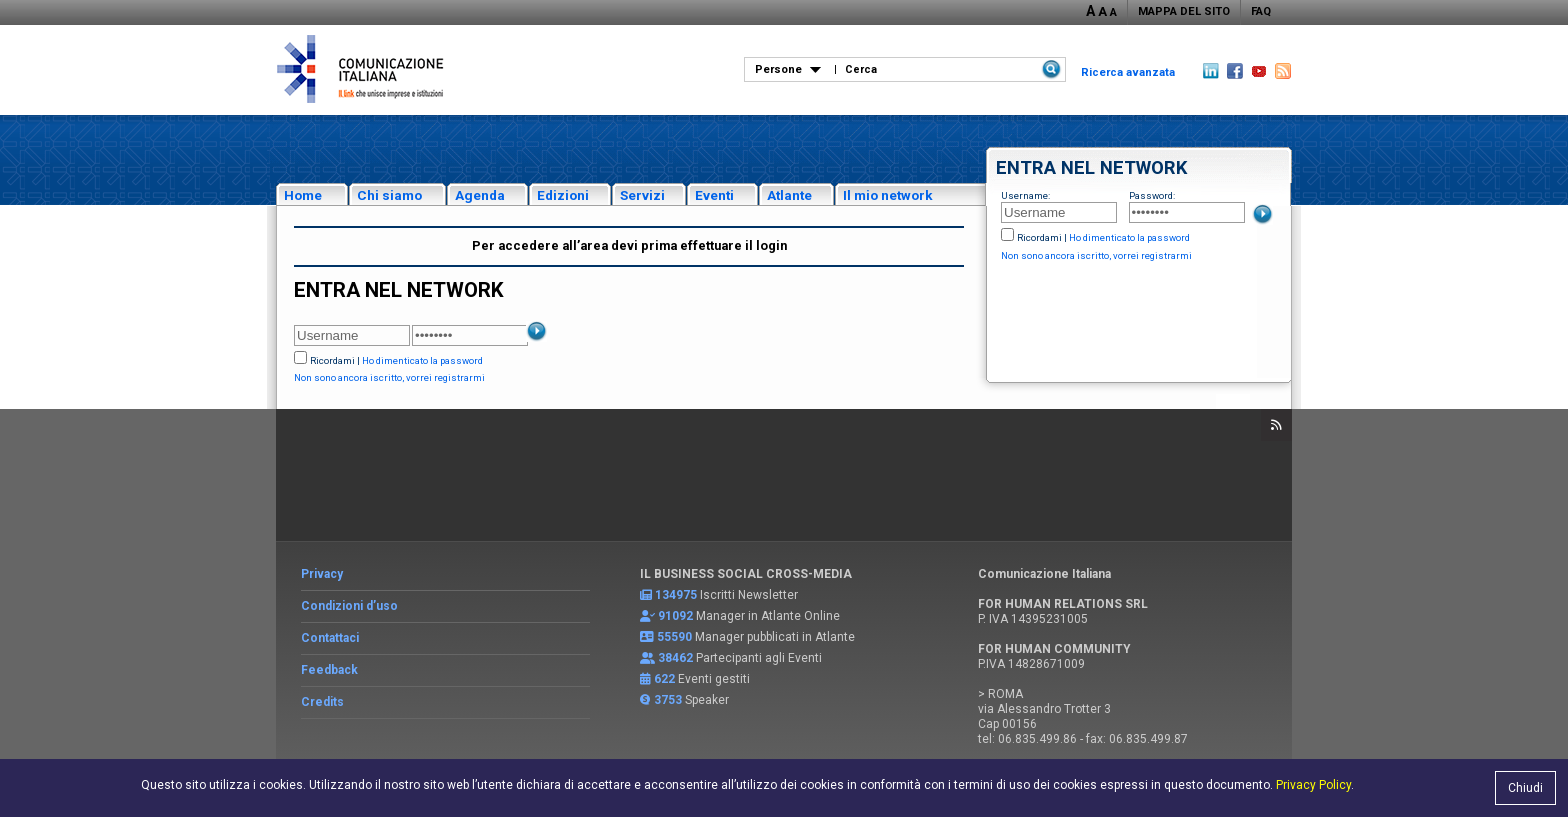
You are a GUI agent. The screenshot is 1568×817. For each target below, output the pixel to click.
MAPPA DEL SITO (1184, 11)
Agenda (480, 195)
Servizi (642, 195)
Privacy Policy (1313, 785)
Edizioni (563, 195)
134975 (676, 595)
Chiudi (1525, 788)
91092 (675, 616)
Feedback (329, 670)
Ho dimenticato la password (1129, 237)
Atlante (789, 195)
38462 (675, 658)
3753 (668, 700)
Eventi (714, 195)
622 (664, 679)
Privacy (322, 574)
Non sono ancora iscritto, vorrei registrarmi (1096, 255)
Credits (322, 702)
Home (303, 195)
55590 (674, 637)
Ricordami (1039, 237)
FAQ (1261, 11)
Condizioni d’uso (349, 606)
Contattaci (330, 638)
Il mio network (888, 195)
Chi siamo (389, 195)
